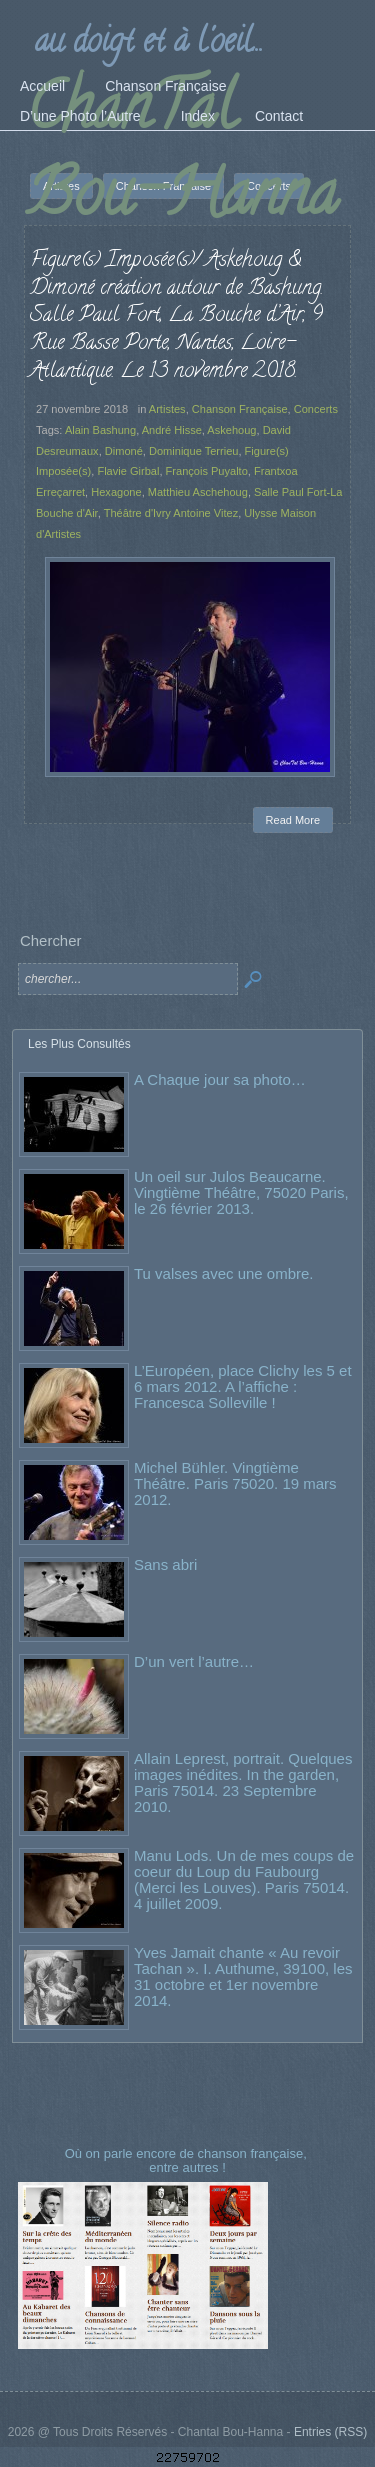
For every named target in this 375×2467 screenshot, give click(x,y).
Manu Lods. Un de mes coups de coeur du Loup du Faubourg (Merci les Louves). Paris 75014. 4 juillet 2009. (244, 1879)
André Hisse (172, 430)
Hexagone (116, 492)
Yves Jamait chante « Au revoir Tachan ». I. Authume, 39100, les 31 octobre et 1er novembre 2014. (243, 1976)
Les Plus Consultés (79, 1044)
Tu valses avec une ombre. (224, 1273)
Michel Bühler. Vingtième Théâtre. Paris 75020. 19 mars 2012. (235, 1483)
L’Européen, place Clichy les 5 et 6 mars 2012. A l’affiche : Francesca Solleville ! (243, 1386)
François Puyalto (207, 471)
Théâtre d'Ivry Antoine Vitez (171, 513)
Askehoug (231, 430)
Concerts (316, 409)
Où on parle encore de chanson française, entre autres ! (188, 2160)
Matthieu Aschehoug (198, 492)
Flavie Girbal (128, 471)
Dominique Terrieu (193, 451)
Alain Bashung (100, 430)
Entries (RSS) (330, 2432)
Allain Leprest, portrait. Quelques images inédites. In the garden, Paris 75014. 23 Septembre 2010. (243, 1782)
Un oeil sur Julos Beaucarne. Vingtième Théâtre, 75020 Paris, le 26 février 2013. (241, 1192)
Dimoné (124, 451)
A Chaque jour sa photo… (220, 1079)
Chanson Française (240, 409)
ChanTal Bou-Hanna (182, 157)
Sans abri (165, 1564)
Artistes (167, 409)
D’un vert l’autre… (194, 1661)
